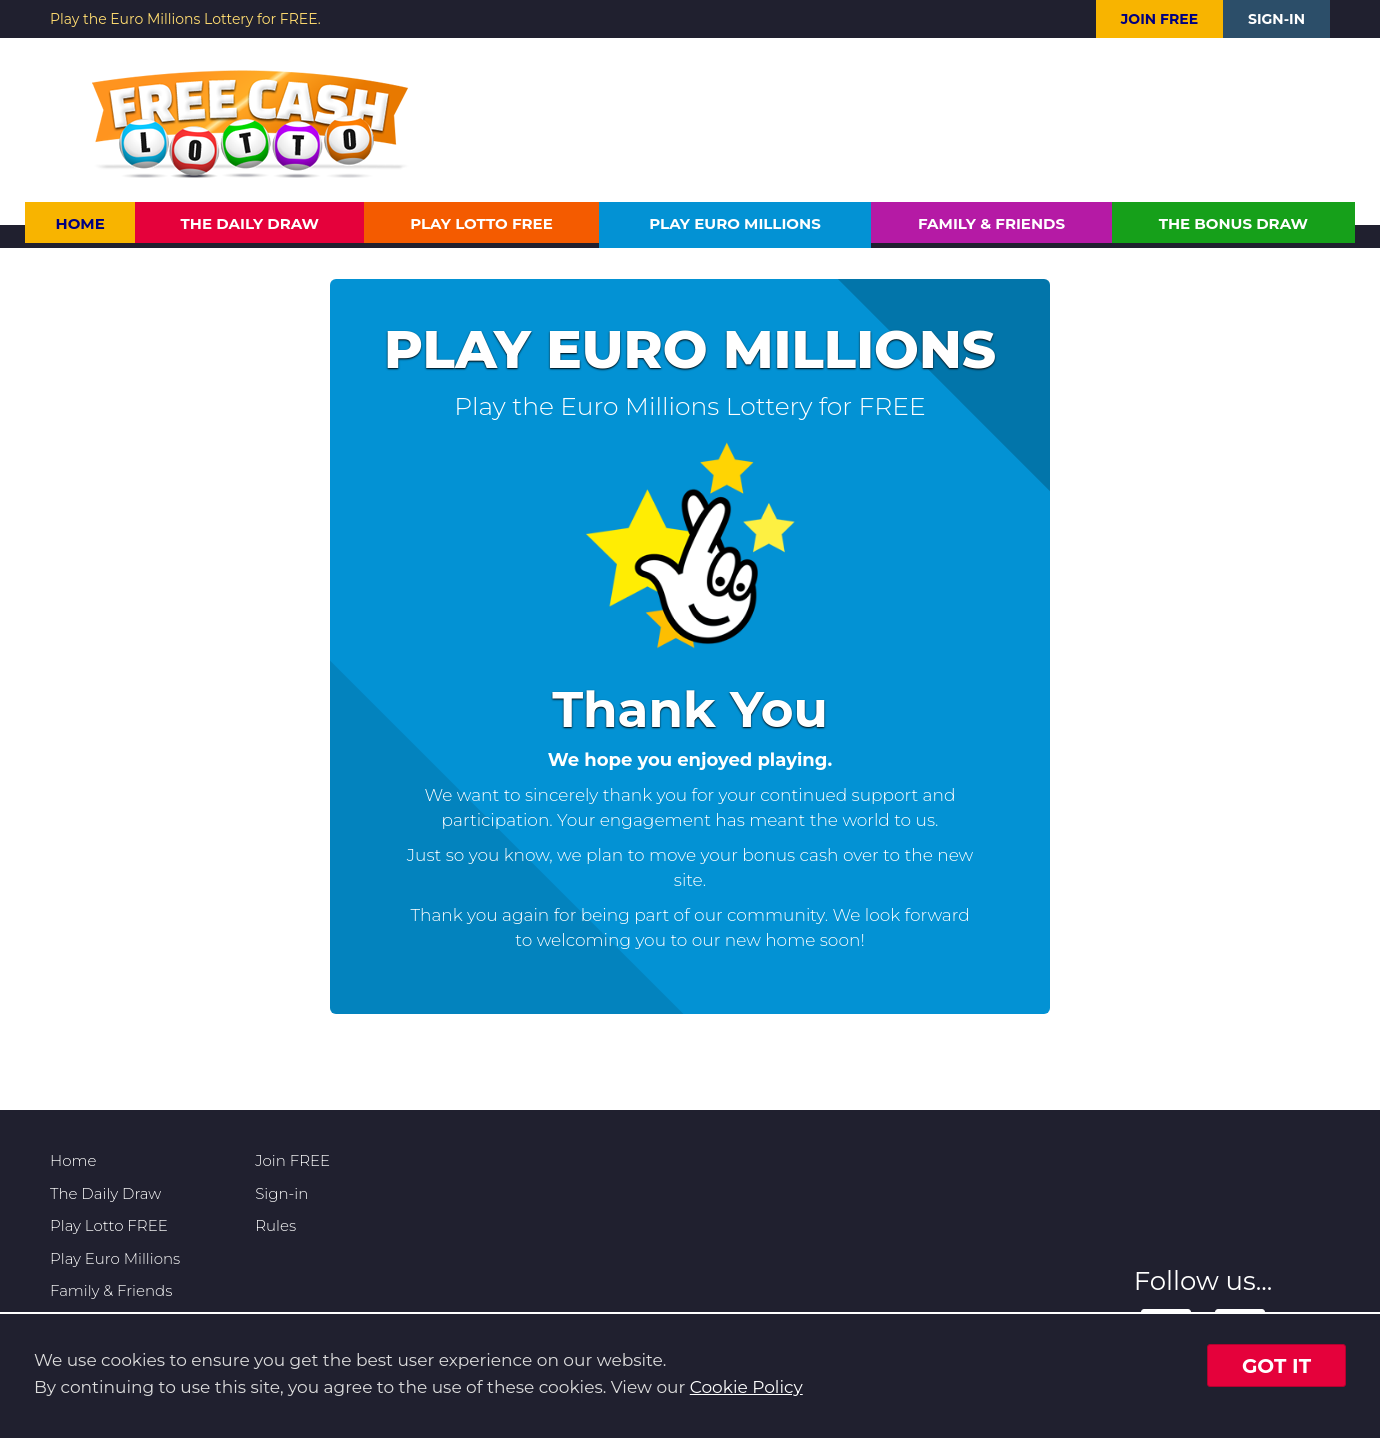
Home (80, 223)
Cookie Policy (746, 1387)
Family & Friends (991, 223)
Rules (275, 1225)
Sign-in (1276, 19)
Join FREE (1159, 19)
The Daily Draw (250, 223)
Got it (1276, 1366)
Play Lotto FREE (481, 223)
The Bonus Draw (1233, 223)
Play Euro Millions (734, 223)
